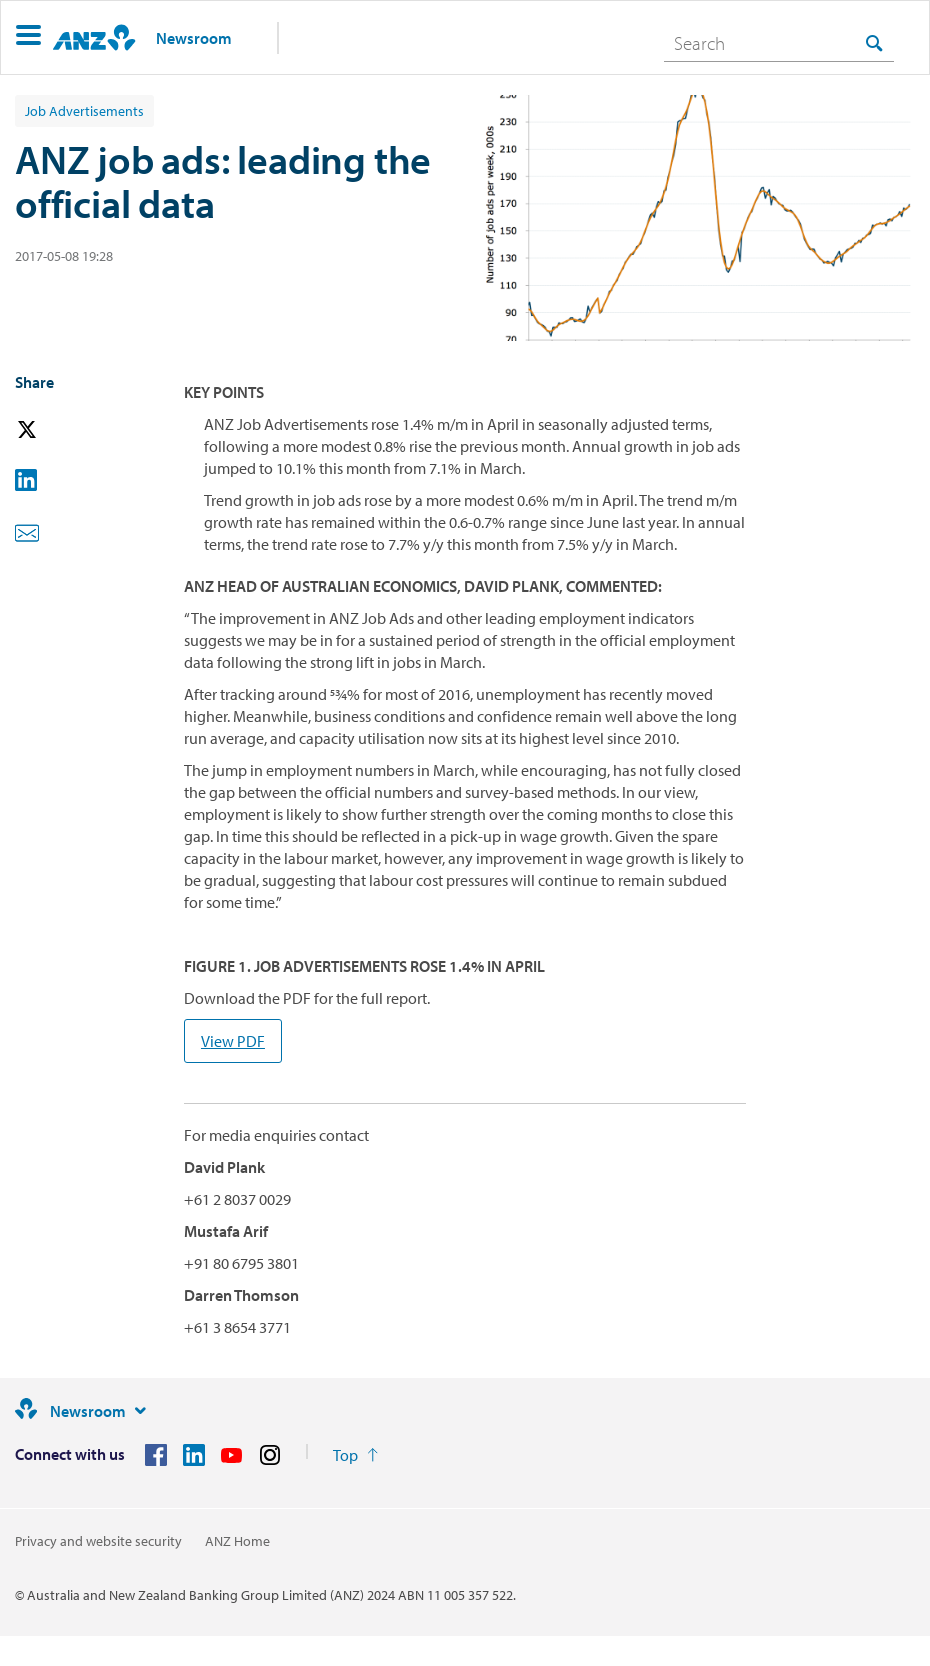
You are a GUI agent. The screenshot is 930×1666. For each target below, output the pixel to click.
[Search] (779, 43)
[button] (28, 37)
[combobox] (779, 43)
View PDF (233, 1041)
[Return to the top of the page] (355, 1455)
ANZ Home (237, 1541)
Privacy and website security (98, 1541)
